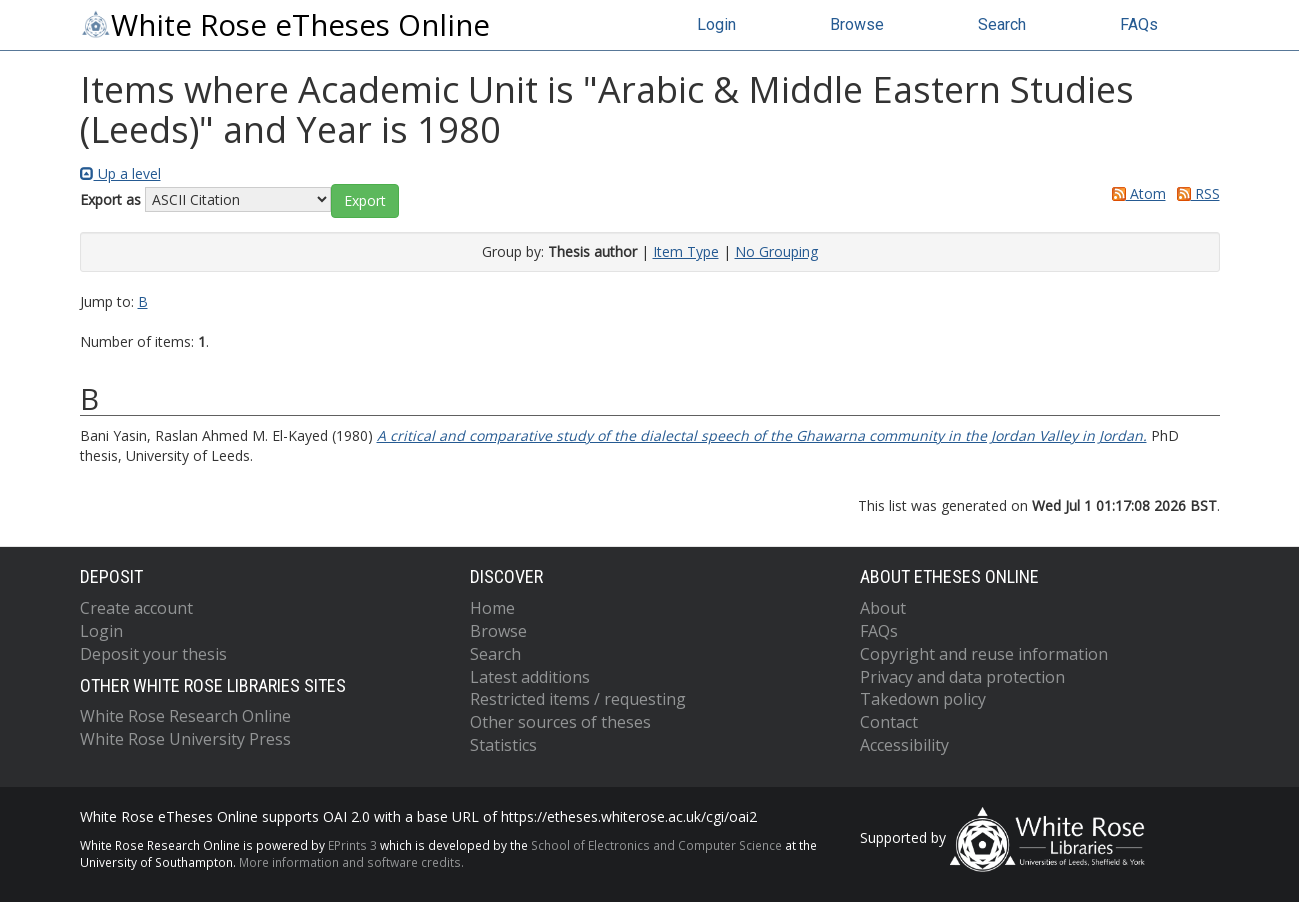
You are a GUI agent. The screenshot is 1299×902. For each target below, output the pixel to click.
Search (1002, 24)
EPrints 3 (352, 845)
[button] (365, 201)
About (883, 608)
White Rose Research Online (185, 716)
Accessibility (904, 745)
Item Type (686, 251)
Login (716, 24)
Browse (857, 24)
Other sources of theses (560, 722)
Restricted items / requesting (578, 699)
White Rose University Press (185, 739)
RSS (1195, 193)
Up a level (120, 173)
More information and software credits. (351, 862)
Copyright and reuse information (984, 654)
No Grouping (776, 251)
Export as (110, 199)
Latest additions (530, 677)
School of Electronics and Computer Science (656, 845)
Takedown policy (923, 699)
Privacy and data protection (962, 677)
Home (492, 608)
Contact (889, 722)
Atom (1135, 193)
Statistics (503, 745)
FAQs (1139, 24)
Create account (136, 608)
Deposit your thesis (153, 654)
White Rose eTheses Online (285, 25)
